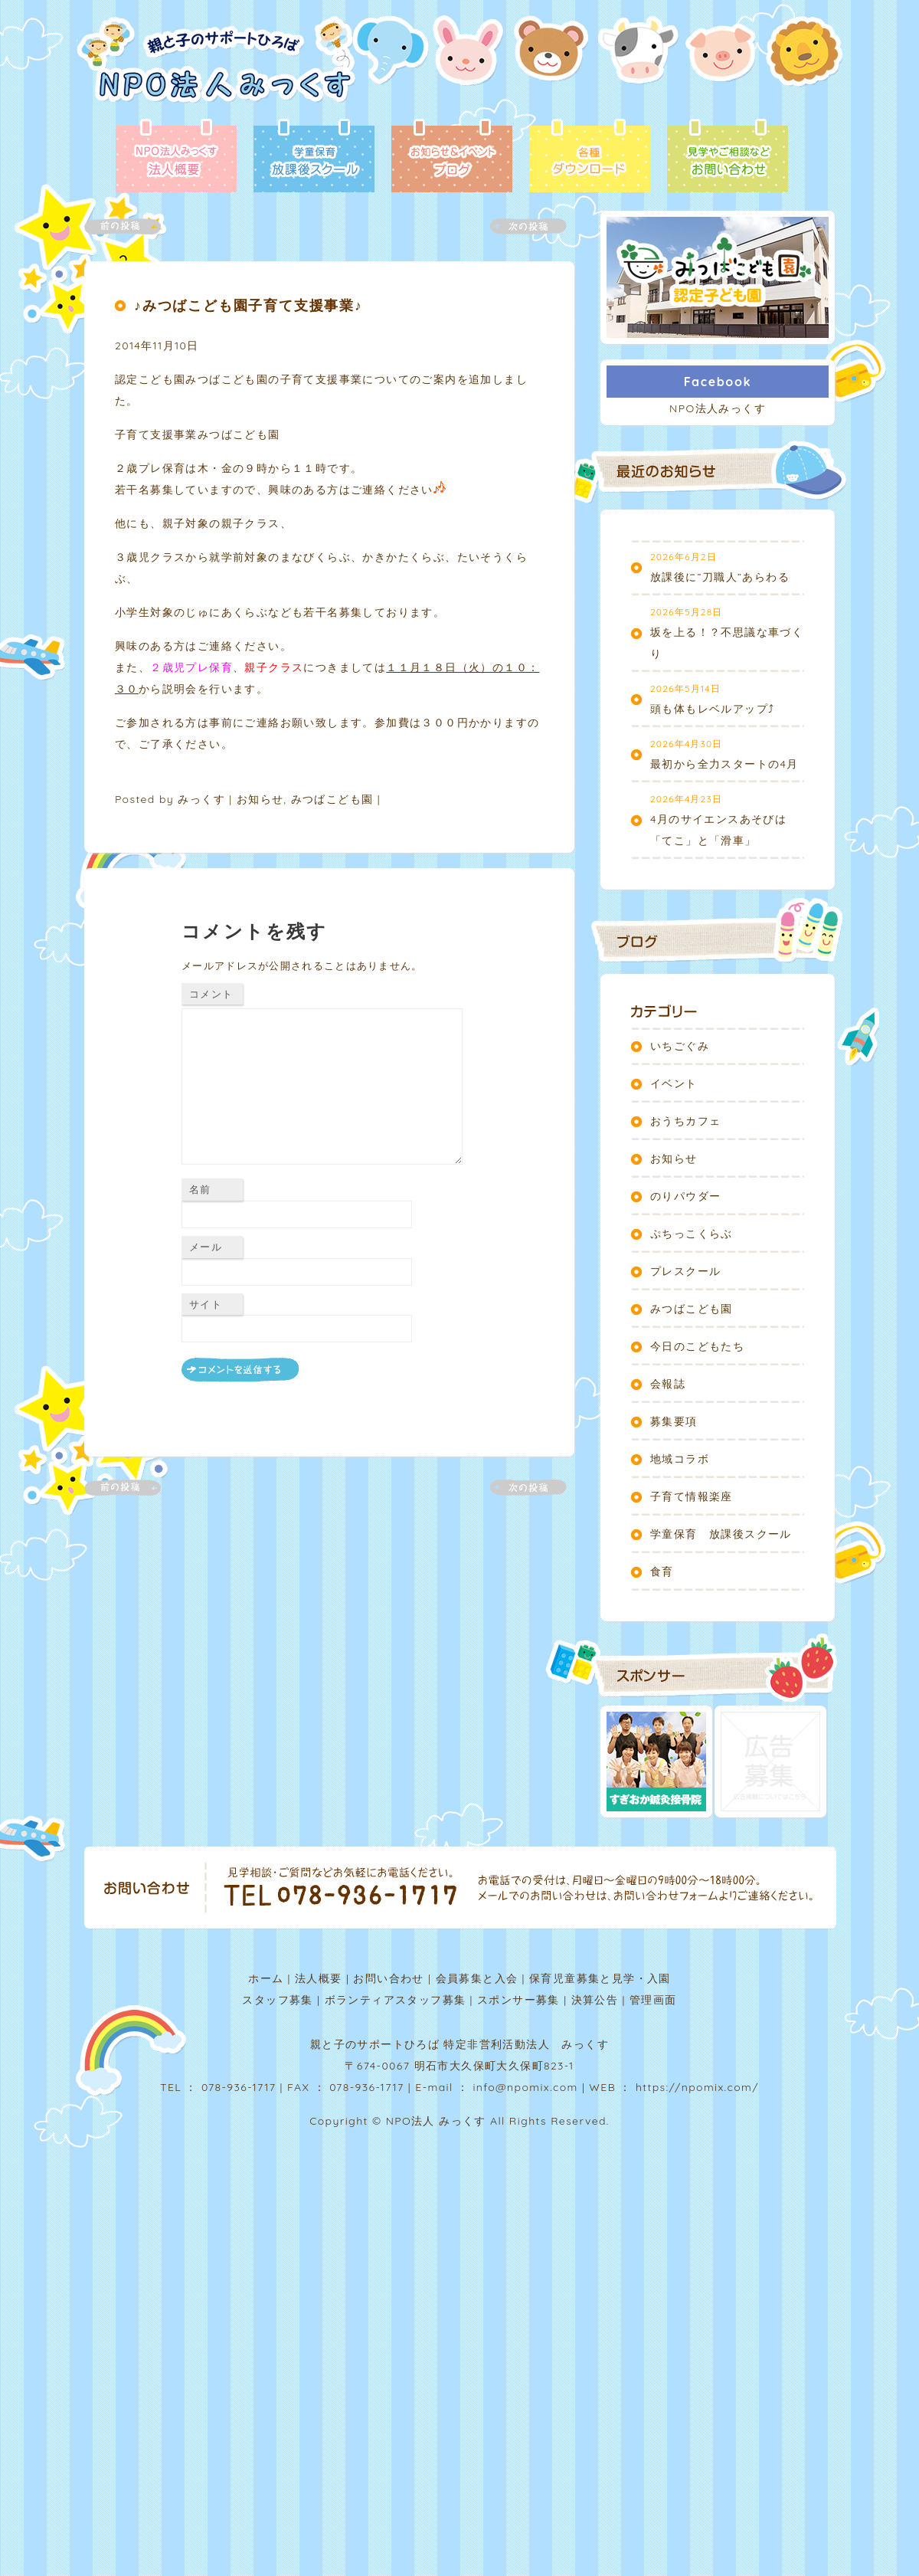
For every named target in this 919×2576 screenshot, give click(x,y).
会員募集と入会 (477, 1978)
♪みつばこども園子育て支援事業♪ (248, 305)
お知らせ (260, 799)
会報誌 (667, 1384)
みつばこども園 (332, 799)
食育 (662, 1571)
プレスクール (685, 1271)
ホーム (265, 1978)
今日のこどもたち (697, 1346)
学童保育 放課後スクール (721, 1534)
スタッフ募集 (277, 2000)
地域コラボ (679, 1459)
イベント (674, 1083)
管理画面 (653, 2000)
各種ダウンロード (589, 157)
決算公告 (595, 2000)
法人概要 (318, 1978)
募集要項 (674, 1421)
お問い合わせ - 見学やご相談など (727, 157)
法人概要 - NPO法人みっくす (176, 157)
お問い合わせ (388, 1978)
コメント (211, 994)
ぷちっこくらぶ (691, 1233)
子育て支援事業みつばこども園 (203, 434)
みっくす (201, 799)
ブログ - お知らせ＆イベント (452, 157)
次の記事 (519, 226)
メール (205, 1246)
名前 (200, 1189)
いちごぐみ (679, 1046)
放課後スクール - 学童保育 (314, 157)
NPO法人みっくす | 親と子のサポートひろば (216, 67)
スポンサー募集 (518, 2000)
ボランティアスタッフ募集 (395, 2000)
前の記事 (131, 226)
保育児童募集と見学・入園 (600, 1978)
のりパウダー (685, 1196)
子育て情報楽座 (691, 1496)
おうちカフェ (685, 1121)
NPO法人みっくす (717, 408)
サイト (205, 1304)
